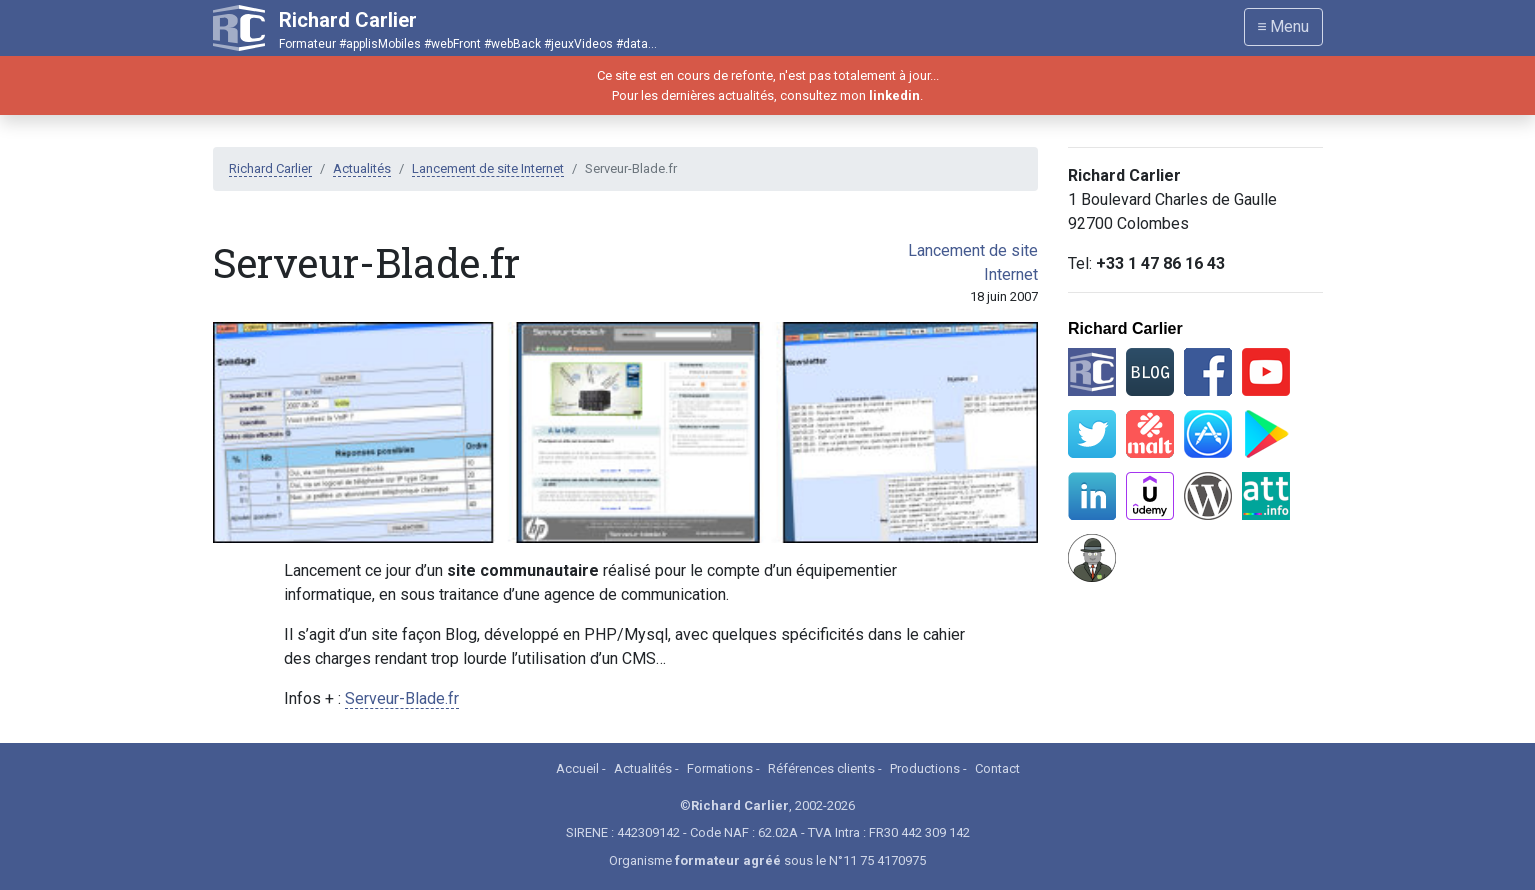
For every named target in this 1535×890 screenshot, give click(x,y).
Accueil (577, 768)
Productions (925, 768)
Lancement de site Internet (488, 168)
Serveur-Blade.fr (402, 698)
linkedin (894, 95)
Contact (997, 768)
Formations (720, 768)
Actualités (362, 168)
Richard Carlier (270, 168)
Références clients (821, 768)
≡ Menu (1283, 26)
